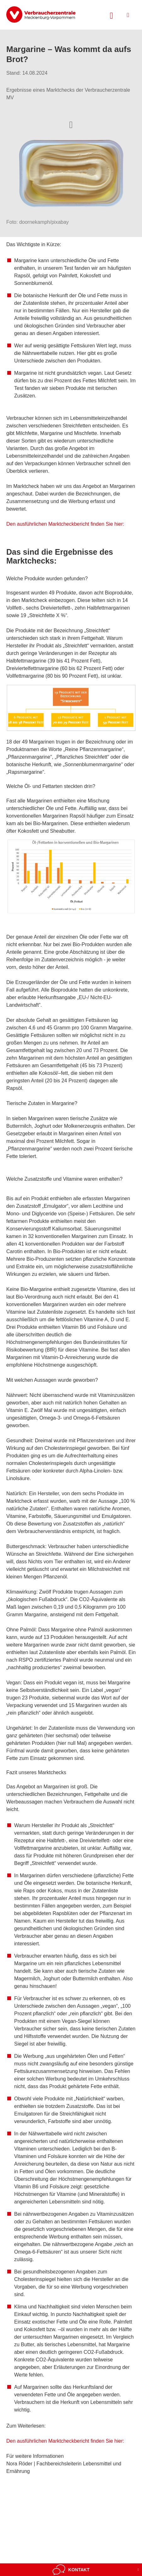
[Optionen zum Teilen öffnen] (71, 124)
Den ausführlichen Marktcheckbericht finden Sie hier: (65, 524)
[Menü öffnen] (128, 15)
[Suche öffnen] (111, 15)
